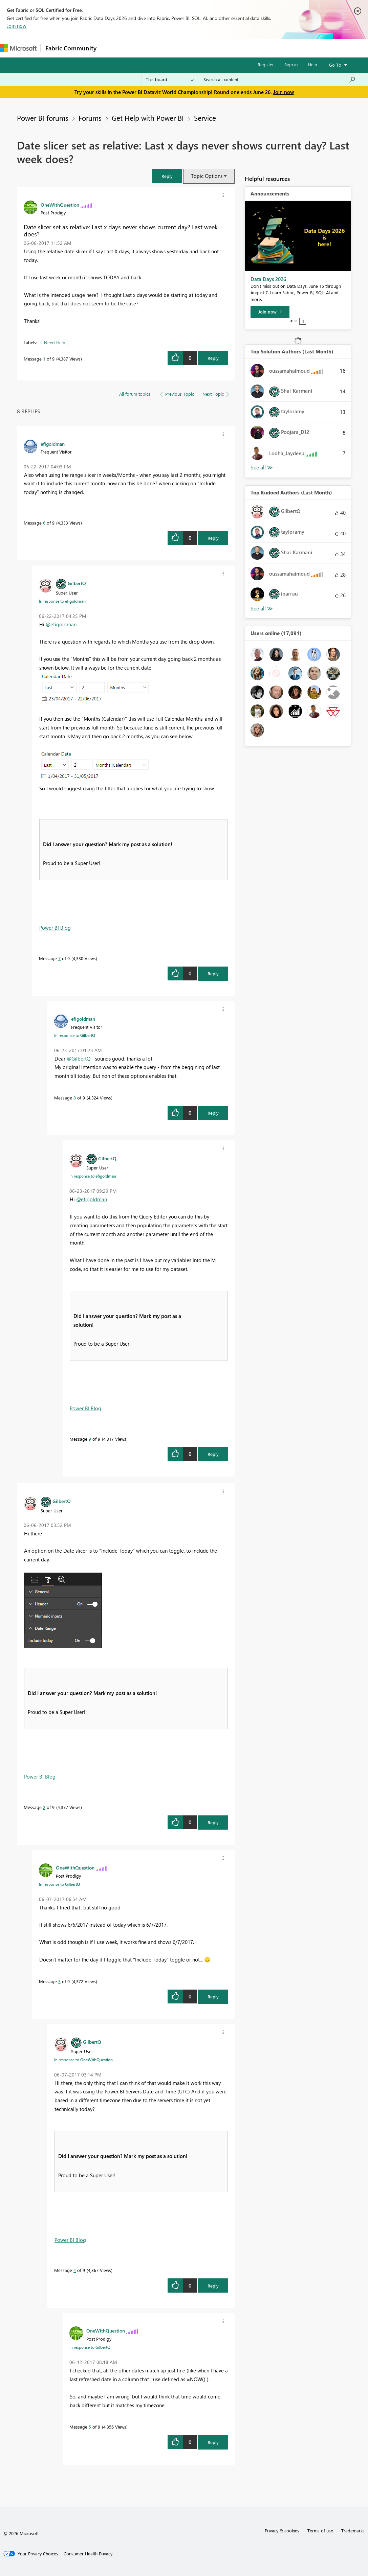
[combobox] (279, 79)
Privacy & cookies (282, 2530)
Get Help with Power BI (148, 117)
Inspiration (141, 48)
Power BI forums (42, 117)
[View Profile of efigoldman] (53, 443)
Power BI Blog (55, 927)
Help (312, 64)
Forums (112, 48)
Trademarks (353, 2530)
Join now (16, 25)
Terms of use (320, 2530)
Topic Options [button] (206, 175)
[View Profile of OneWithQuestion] (60, 204)
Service (205, 117)
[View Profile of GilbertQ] (77, 583)
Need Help (54, 342)
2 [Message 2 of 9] (44, 1807)
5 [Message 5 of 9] (90, 2427)
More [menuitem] (252, 48)
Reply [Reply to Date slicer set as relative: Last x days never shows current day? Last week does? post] (213, 358)
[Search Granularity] (170, 79)
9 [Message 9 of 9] (90, 1439)
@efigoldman (61, 624)
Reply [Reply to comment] (213, 538)
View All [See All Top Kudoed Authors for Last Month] (262, 608)
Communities (199, 48)
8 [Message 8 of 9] (74, 1097)
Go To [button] (335, 65)
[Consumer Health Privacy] (88, 2554)
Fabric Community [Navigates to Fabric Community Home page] (70, 48)
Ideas (169, 48)
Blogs (229, 48)
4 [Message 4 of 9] (74, 2270)
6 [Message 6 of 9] (44, 523)
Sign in (291, 64)
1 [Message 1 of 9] (44, 359)
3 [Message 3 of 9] (59, 1981)
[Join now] (270, 312)
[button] (167, 176)
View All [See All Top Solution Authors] (262, 467)
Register (266, 64)
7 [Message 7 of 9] (59, 958)
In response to (62, 601)
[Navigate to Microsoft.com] (18, 48)
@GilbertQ (78, 1058)
